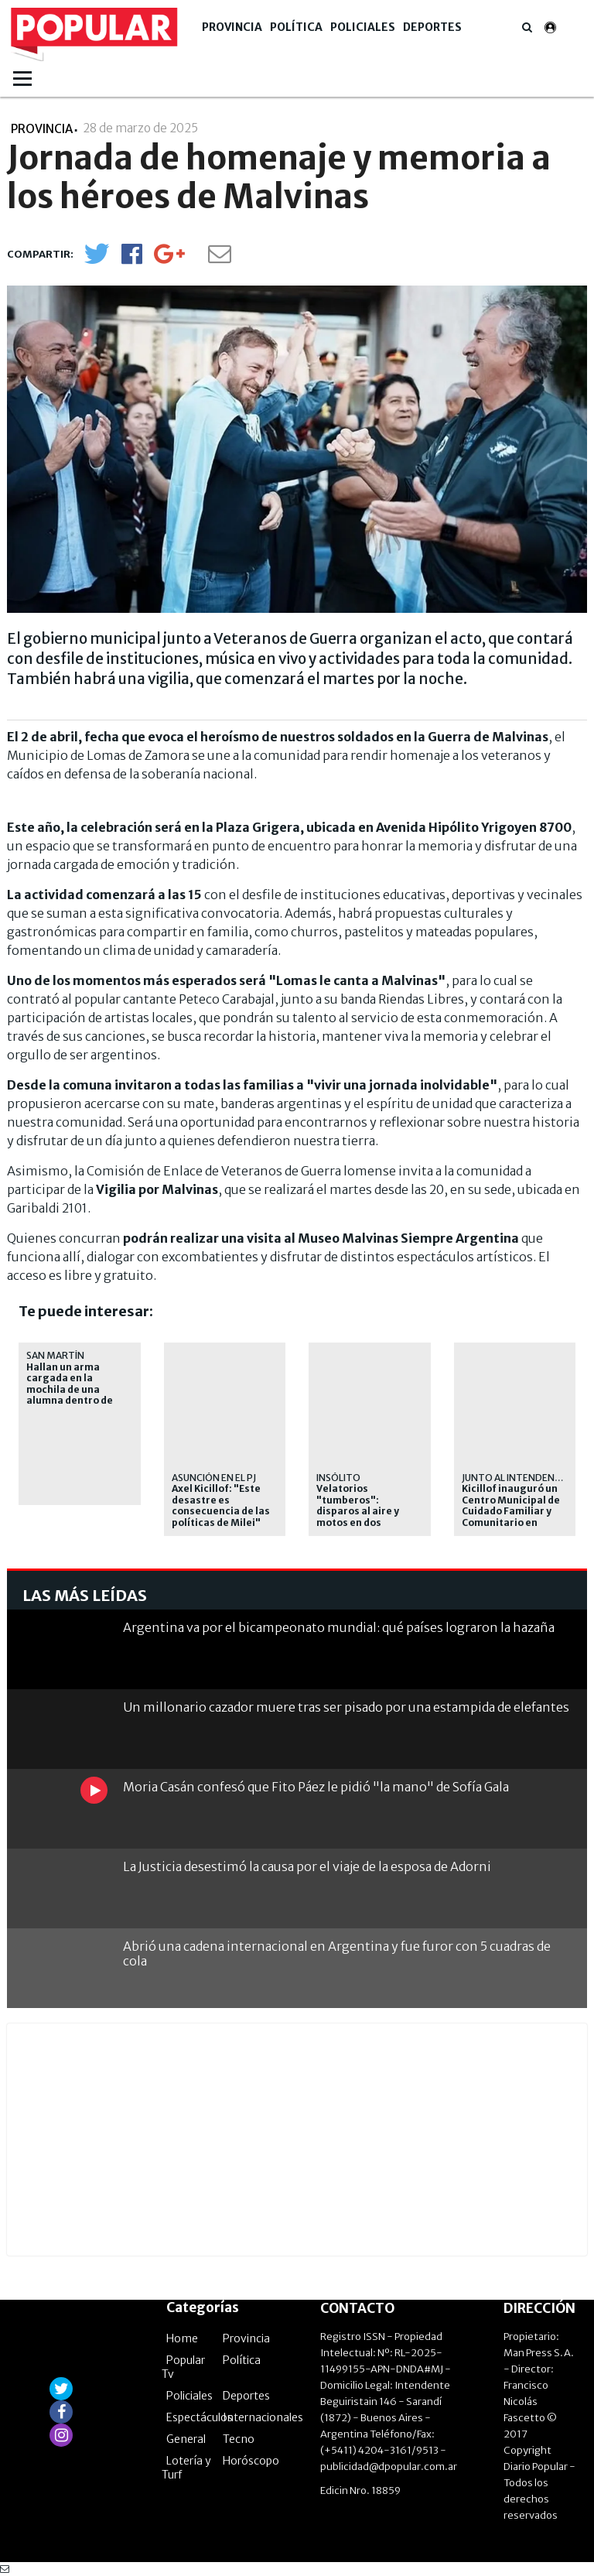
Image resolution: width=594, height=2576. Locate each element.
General (186, 2439)
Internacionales (263, 2417)
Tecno (238, 2439)
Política (296, 27)
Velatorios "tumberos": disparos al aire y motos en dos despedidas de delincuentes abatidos (357, 1522)
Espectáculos (199, 2417)
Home (182, 2338)
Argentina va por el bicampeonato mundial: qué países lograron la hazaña (339, 1627)
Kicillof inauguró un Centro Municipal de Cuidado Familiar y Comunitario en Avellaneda (511, 1511)
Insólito (338, 1477)
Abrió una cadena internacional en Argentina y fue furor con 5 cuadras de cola (337, 1953)
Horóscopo (251, 2461)
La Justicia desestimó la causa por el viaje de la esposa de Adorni (307, 1866)
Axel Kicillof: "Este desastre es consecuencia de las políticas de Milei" (221, 1505)
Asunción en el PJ (214, 1477)
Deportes (432, 27)
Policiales (362, 27)
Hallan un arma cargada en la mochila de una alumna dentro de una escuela (69, 1390)
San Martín (55, 1355)
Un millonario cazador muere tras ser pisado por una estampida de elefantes (346, 1707)
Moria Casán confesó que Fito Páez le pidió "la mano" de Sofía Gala (316, 1786)
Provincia (232, 27)
